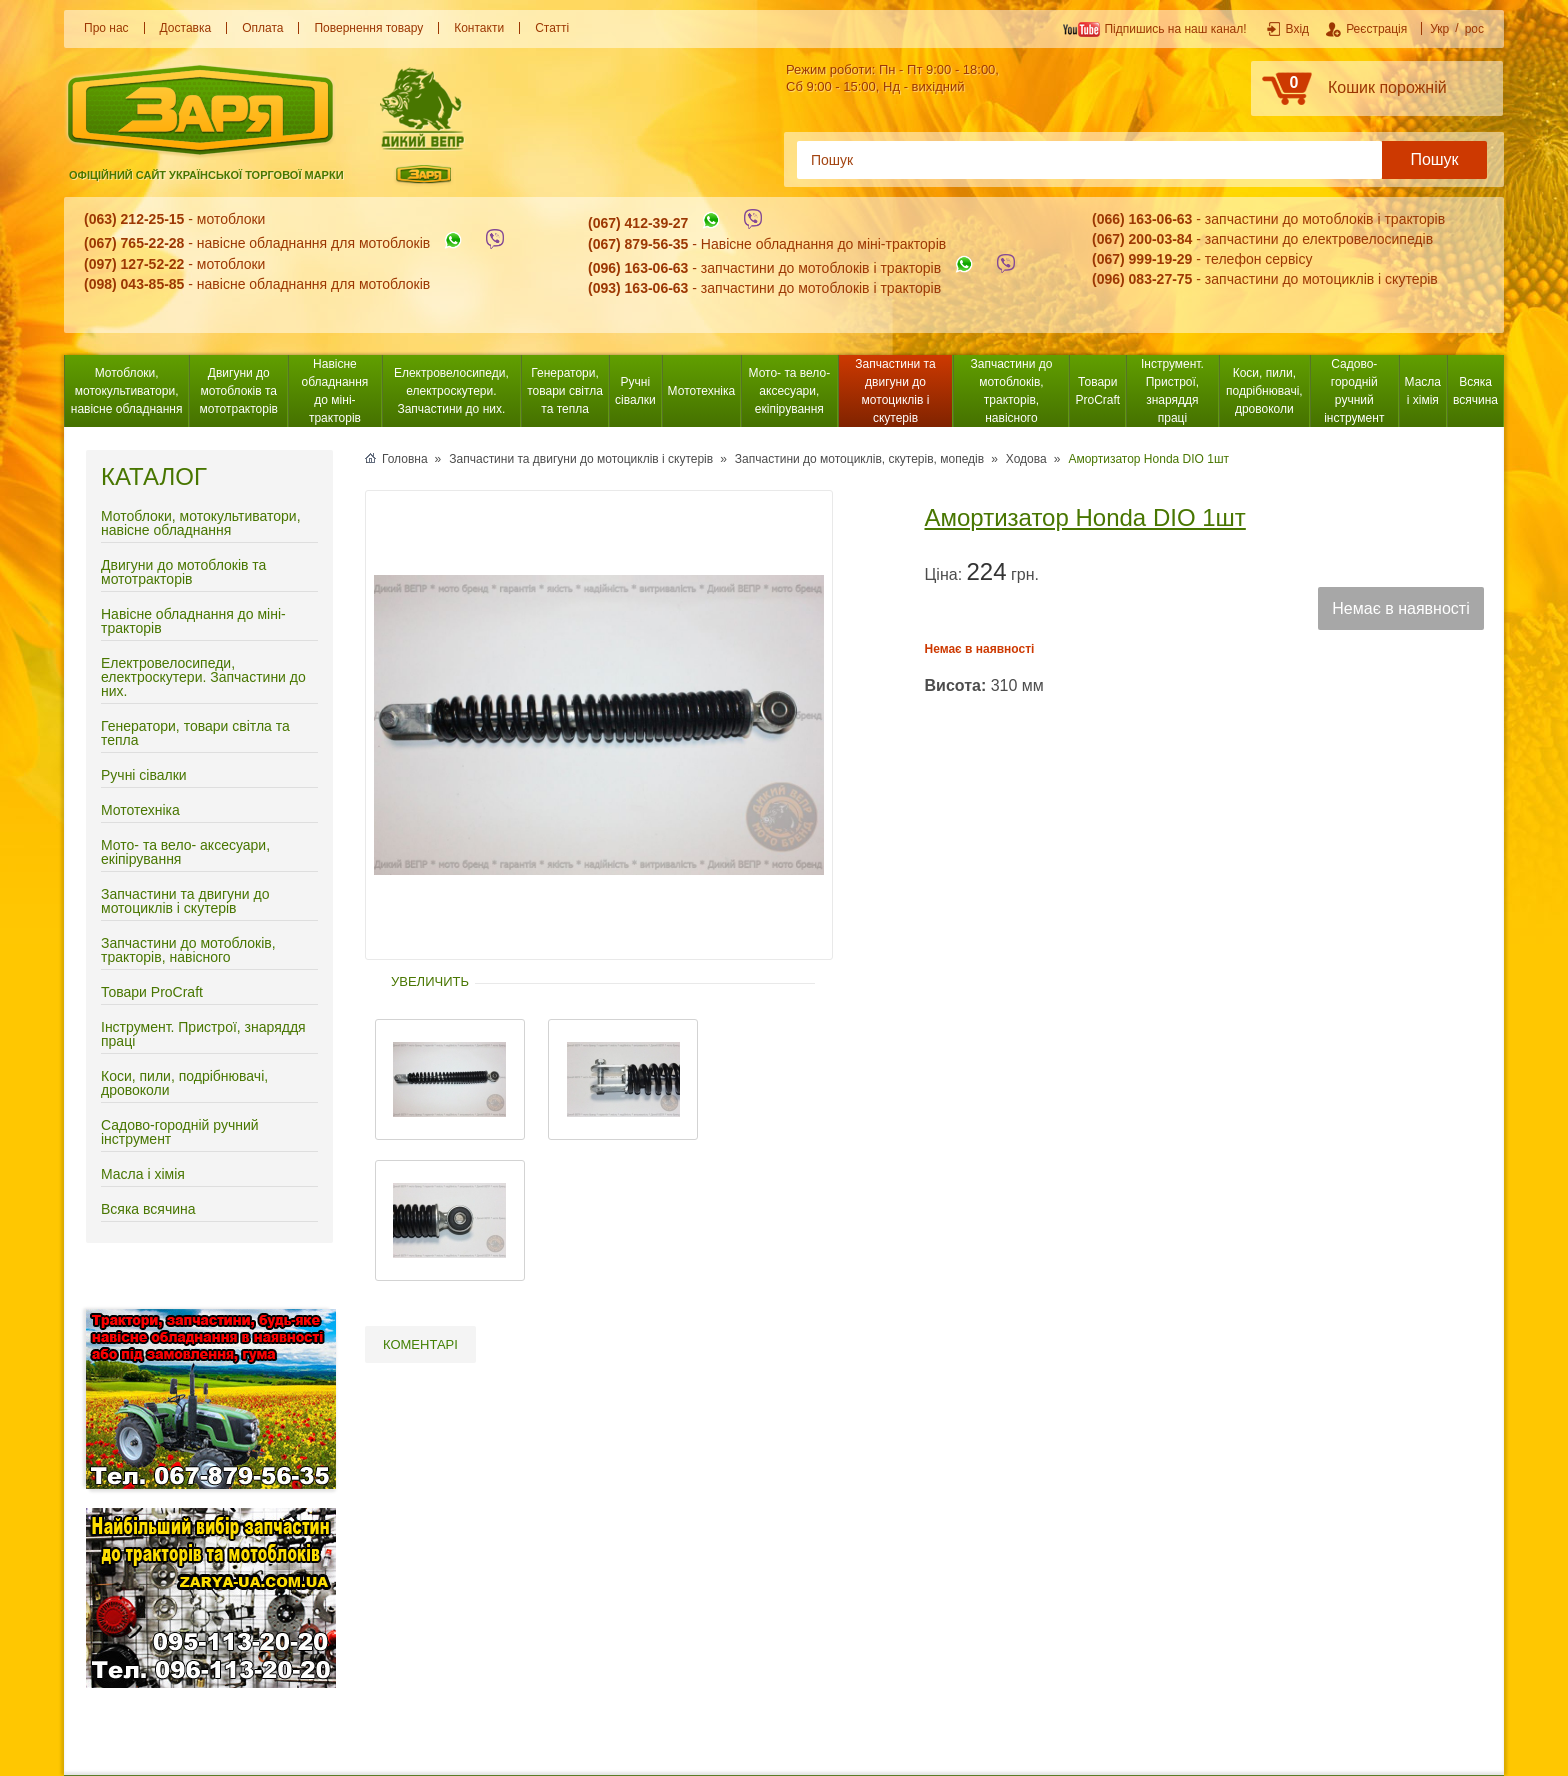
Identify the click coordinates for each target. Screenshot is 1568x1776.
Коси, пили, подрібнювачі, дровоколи (1264, 391)
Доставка (186, 28)
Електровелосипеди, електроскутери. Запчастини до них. (451, 391)
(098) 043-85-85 (134, 284)
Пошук (1434, 159)
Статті (552, 28)
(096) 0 (1114, 279)
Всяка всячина (1475, 391)
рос (1474, 29)
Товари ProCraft (1097, 391)
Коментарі (420, 1344)
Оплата (262, 28)
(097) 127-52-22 (134, 264)
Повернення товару (368, 28)
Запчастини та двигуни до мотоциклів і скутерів (895, 391)
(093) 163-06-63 (638, 288)
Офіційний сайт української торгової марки (206, 175)
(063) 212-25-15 (134, 219)
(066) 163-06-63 (1142, 219)
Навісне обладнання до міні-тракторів (335, 391)
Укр (1439, 29)
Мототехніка (702, 391)
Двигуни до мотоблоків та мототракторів (239, 391)
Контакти (479, 28)
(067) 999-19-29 (1142, 259)
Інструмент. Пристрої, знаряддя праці (1172, 391)
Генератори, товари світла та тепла (565, 391)
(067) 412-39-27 (638, 224)
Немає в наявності (1400, 608)
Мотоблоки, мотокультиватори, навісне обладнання (127, 391)
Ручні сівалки (635, 391)
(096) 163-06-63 (638, 268)
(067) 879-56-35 (638, 244)
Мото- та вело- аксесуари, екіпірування (790, 391)
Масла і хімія (1423, 391)
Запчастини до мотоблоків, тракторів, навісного (1012, 391)
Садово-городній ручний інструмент (1354, 391)
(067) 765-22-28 (134, 244)
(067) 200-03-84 (1142, 239)
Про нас (106, 28)
